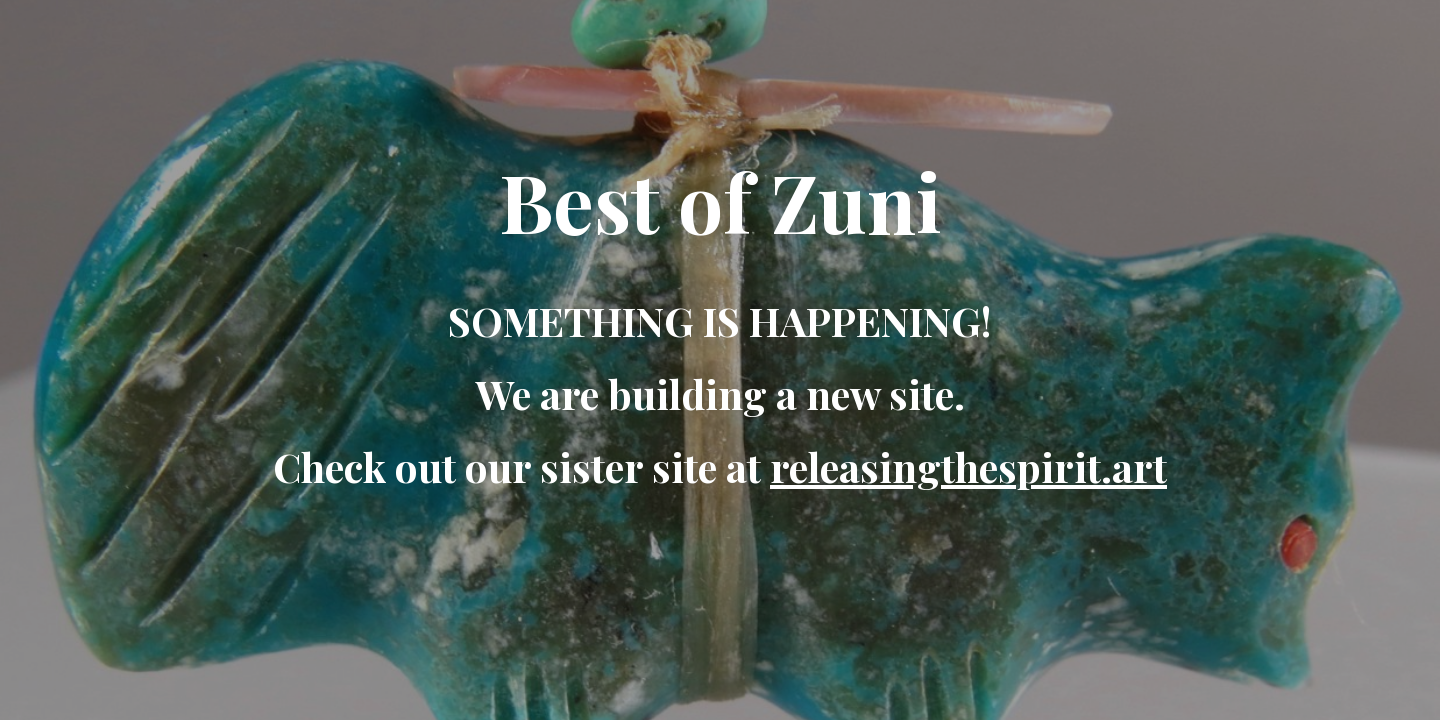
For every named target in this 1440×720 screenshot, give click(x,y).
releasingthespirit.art (968, 466)
